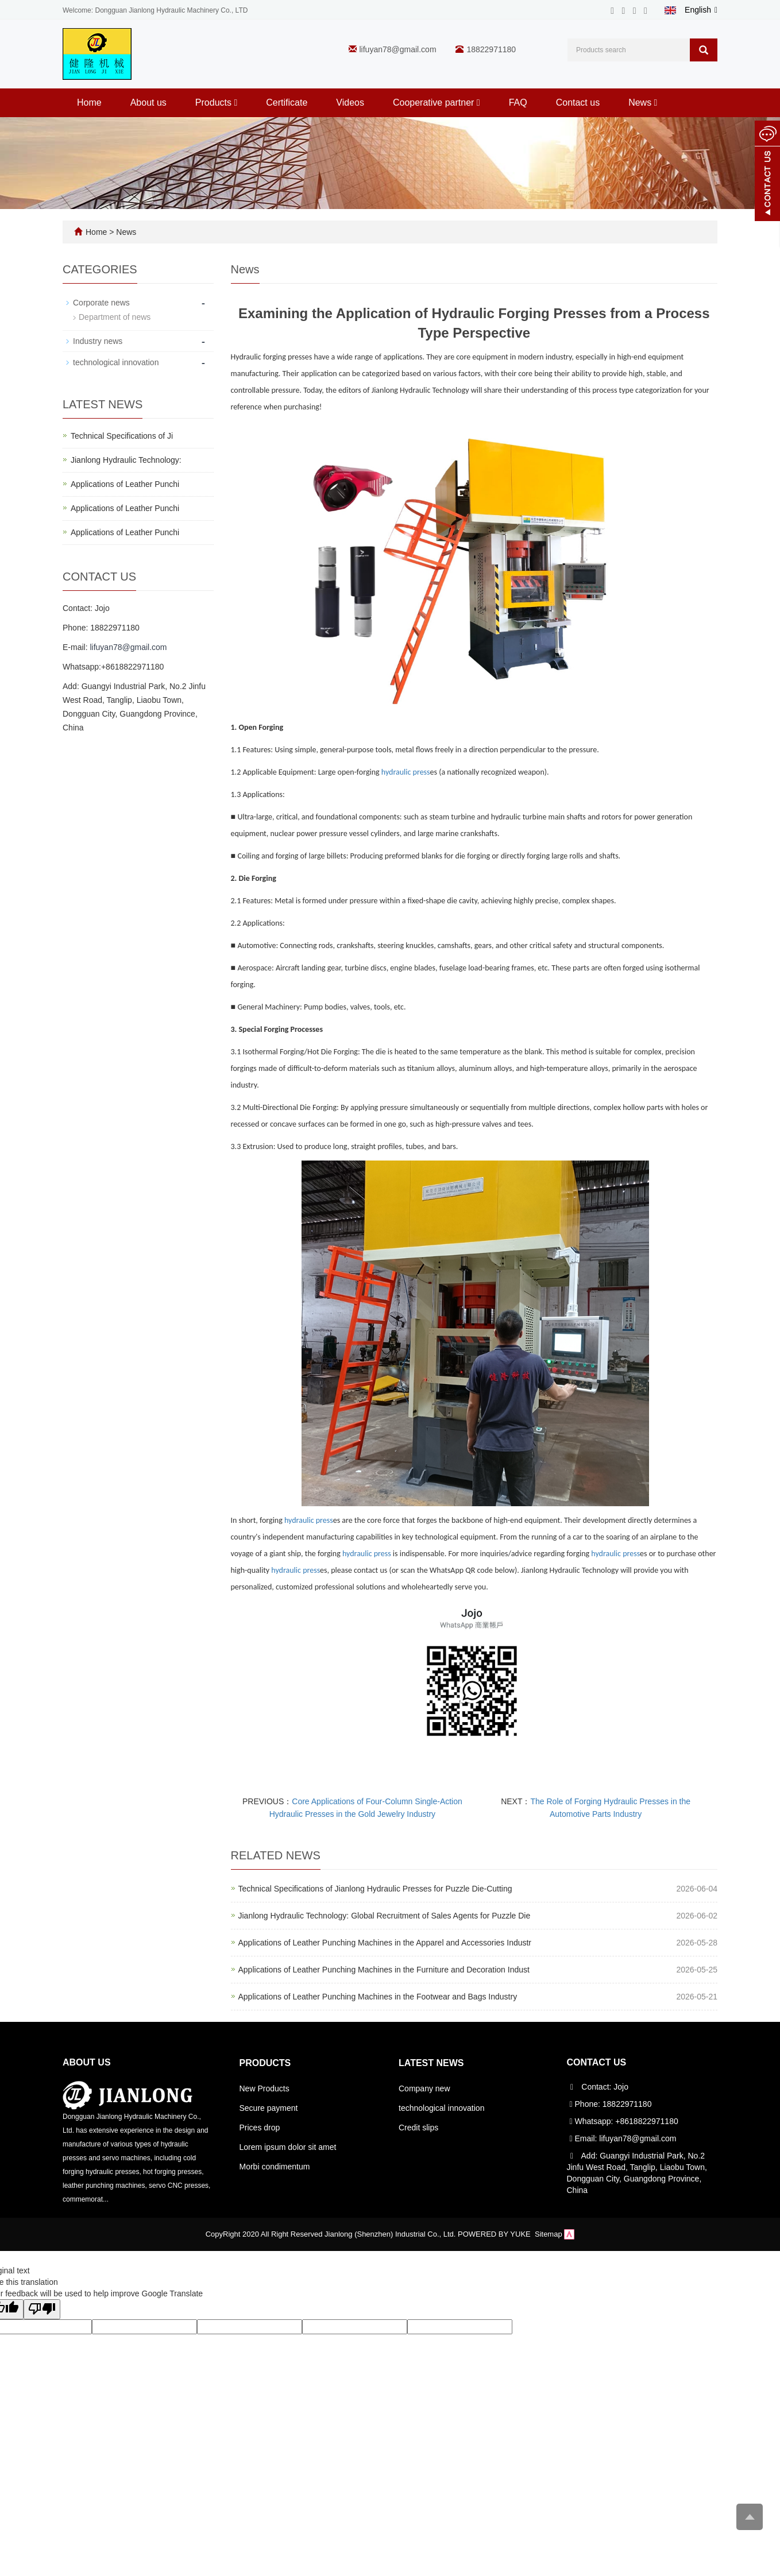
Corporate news (101, 302)
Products (216, 102)
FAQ (518, 102)
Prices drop (260, 2127)
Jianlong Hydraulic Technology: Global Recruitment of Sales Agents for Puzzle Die (384, 1915)
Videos (350, 102)
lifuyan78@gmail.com (398, 49)
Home (89, 102)
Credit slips (418, 2127)
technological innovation (116, 362)
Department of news (114, 317)
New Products (264, 2088)
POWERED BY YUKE (495, 2234)
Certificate (286, 102)
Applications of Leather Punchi (125, 484)
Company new (424, 2088)
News (642, 102)
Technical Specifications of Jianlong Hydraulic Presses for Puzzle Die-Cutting (375, 1888)
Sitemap (548, 2234)
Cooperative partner (436, 102)
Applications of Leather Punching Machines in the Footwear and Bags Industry (378, 1996)
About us (148, 102)
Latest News (431, 2063)
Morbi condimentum (275, 2166)
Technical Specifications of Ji (122, 435)
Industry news (97, 341)
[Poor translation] (42, 2309)
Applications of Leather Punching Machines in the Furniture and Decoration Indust (384, 1969)
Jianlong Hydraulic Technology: (126, 460)
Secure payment (269, 2108)
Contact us (578, 102)
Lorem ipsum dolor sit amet (288, 2147)
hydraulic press (405, 772)
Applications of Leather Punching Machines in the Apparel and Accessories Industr (385, 1942)
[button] (235, 102)
